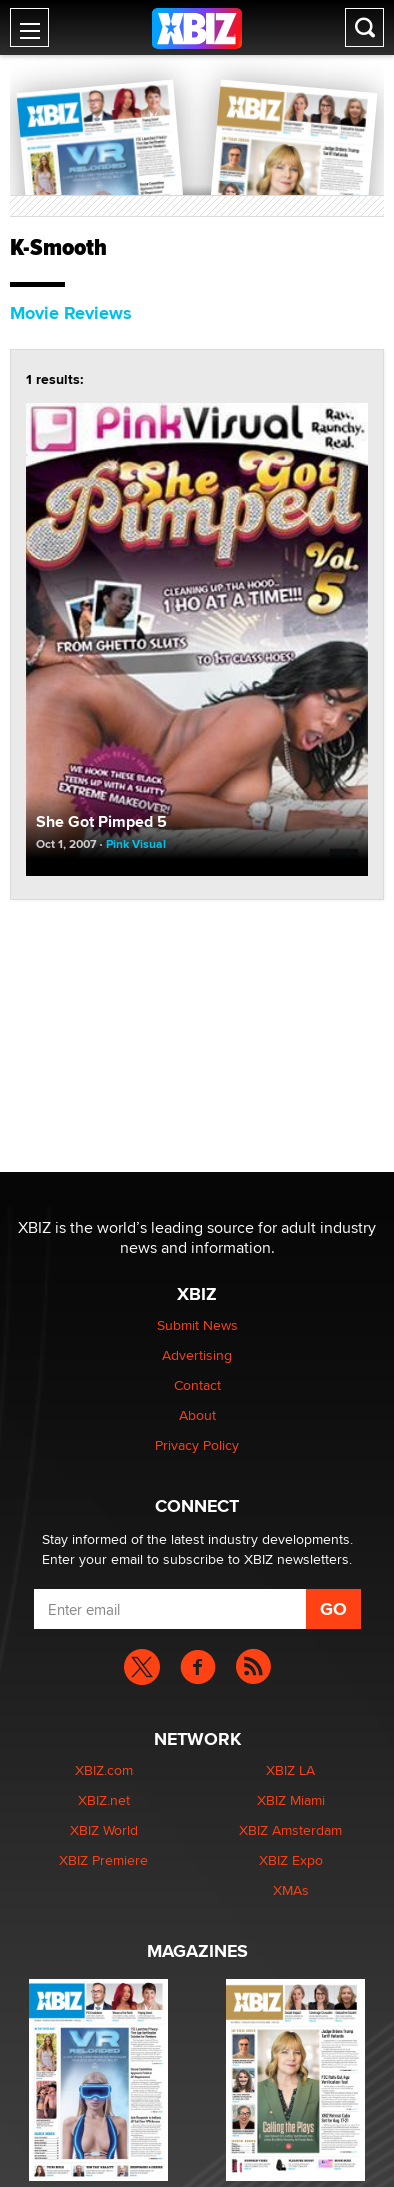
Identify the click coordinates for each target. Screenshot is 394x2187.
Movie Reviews (71, 313)
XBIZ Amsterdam (290, 1830)
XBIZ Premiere (103, 1860)
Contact (197, 1385)
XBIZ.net (104, 1800)
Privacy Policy (197, 1445)
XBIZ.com (104, 1770)
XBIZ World (104, 1830)
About (197, 1415)
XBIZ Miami (291, 1800)
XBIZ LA (290, 1770)
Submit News (197, 1325)
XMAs (291, 1890)
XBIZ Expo (291, 1860)
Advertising (197, 1355)
